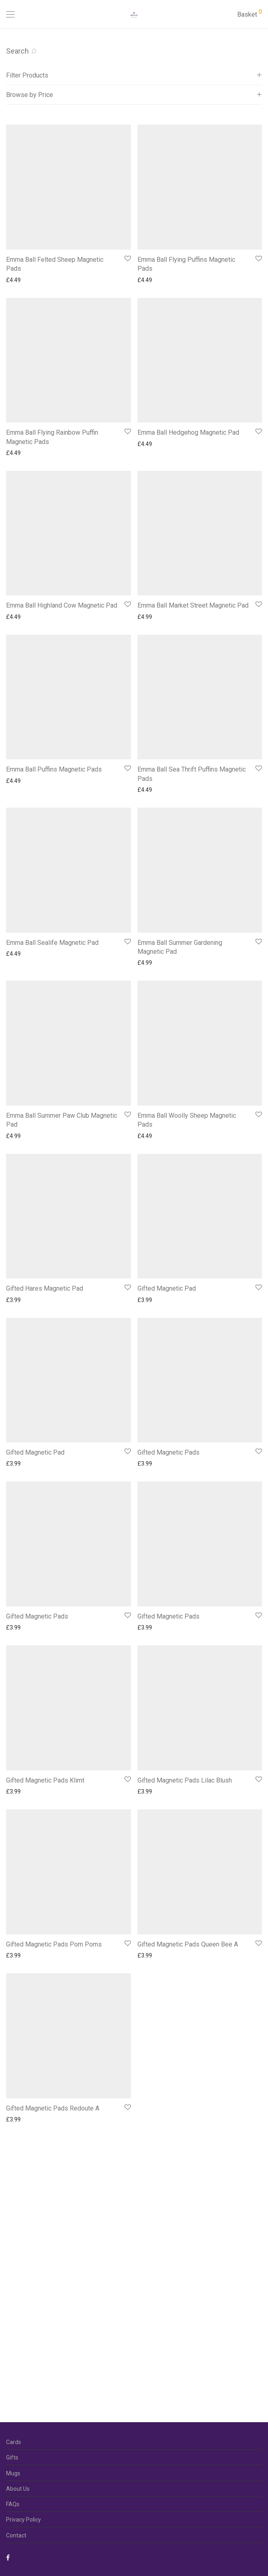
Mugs (13, 2473)
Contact (16, 2535)
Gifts (12, 2457)
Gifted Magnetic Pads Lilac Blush (184, 1780)
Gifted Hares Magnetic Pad (44, 1288)
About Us (18, 2488)
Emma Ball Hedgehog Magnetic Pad (188, 432)
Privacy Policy (23, 2519)
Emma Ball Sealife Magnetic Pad (52, 942)
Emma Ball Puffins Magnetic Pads (54, 769)
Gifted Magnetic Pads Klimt (45, 1780)
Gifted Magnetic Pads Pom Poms (54, 1944)
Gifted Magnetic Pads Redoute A (52, 2108)
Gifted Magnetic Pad (166, 1288)
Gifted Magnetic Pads (168, 1452)
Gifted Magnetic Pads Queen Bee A (187, 1944)
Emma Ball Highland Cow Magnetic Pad (61, 605)
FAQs (12, 2504)
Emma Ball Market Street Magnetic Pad (193, 605)
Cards (13, 2442)
